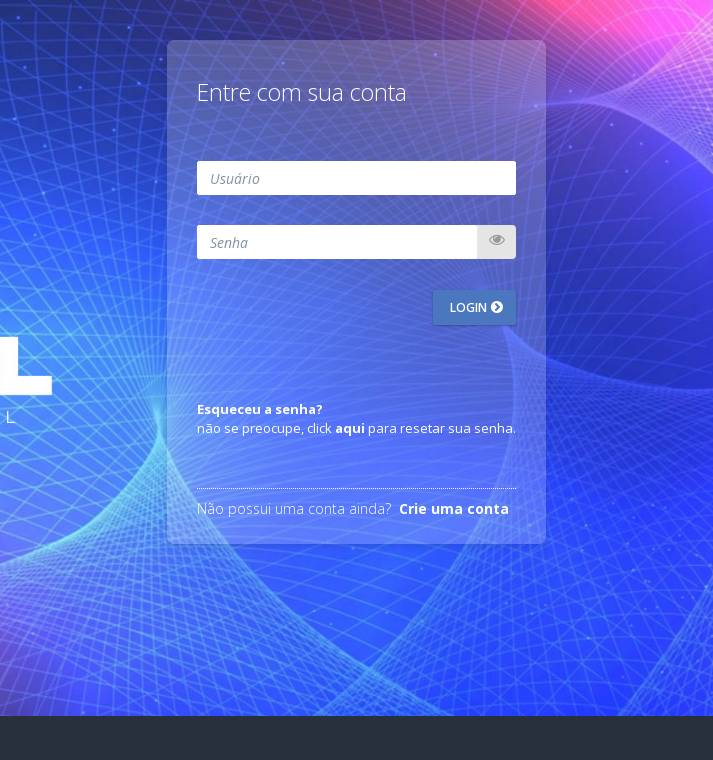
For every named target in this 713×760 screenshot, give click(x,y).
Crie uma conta (454, 508)
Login (470, 307)
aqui (350, 428)
